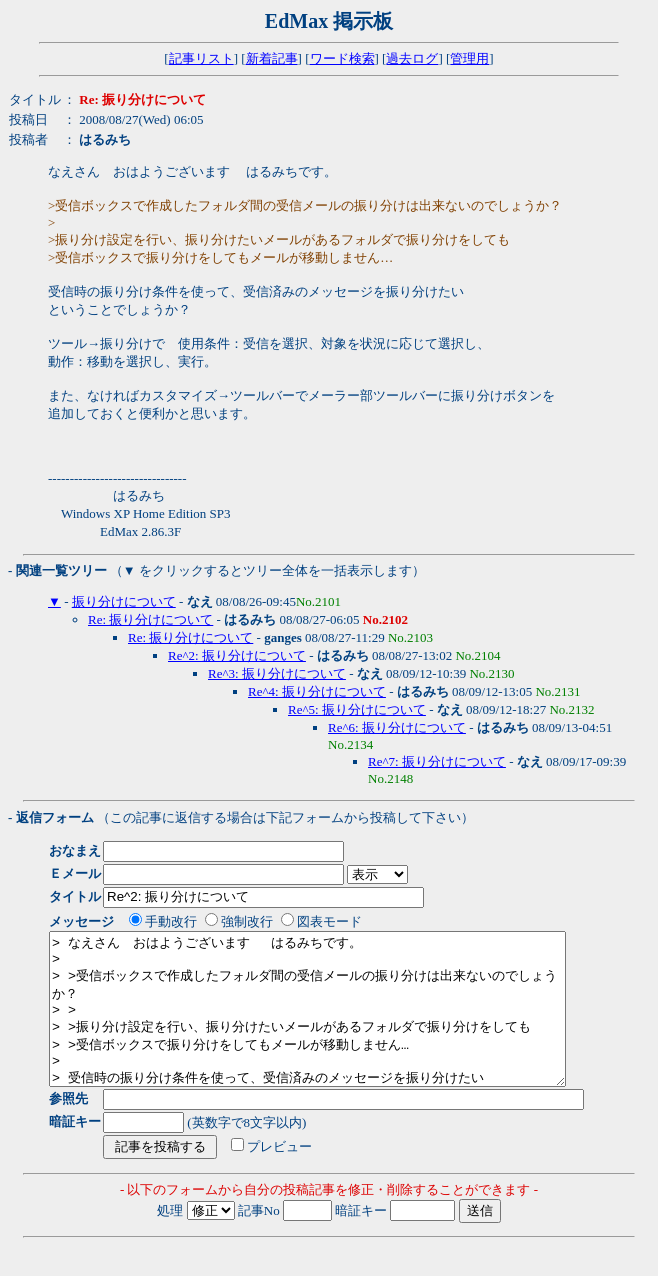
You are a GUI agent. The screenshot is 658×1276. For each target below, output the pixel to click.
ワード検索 (342, 58)
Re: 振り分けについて (150, 619)
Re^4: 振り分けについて (317, 691)
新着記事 (272, 58)
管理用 (469, 58)
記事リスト (201, 58)
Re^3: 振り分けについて (277, 673)
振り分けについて (124, 601)
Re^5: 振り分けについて (357, 709)
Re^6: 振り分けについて (397, 727)
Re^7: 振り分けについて (437, 761)
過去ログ (412, 58)
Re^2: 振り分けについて (237, 655)
